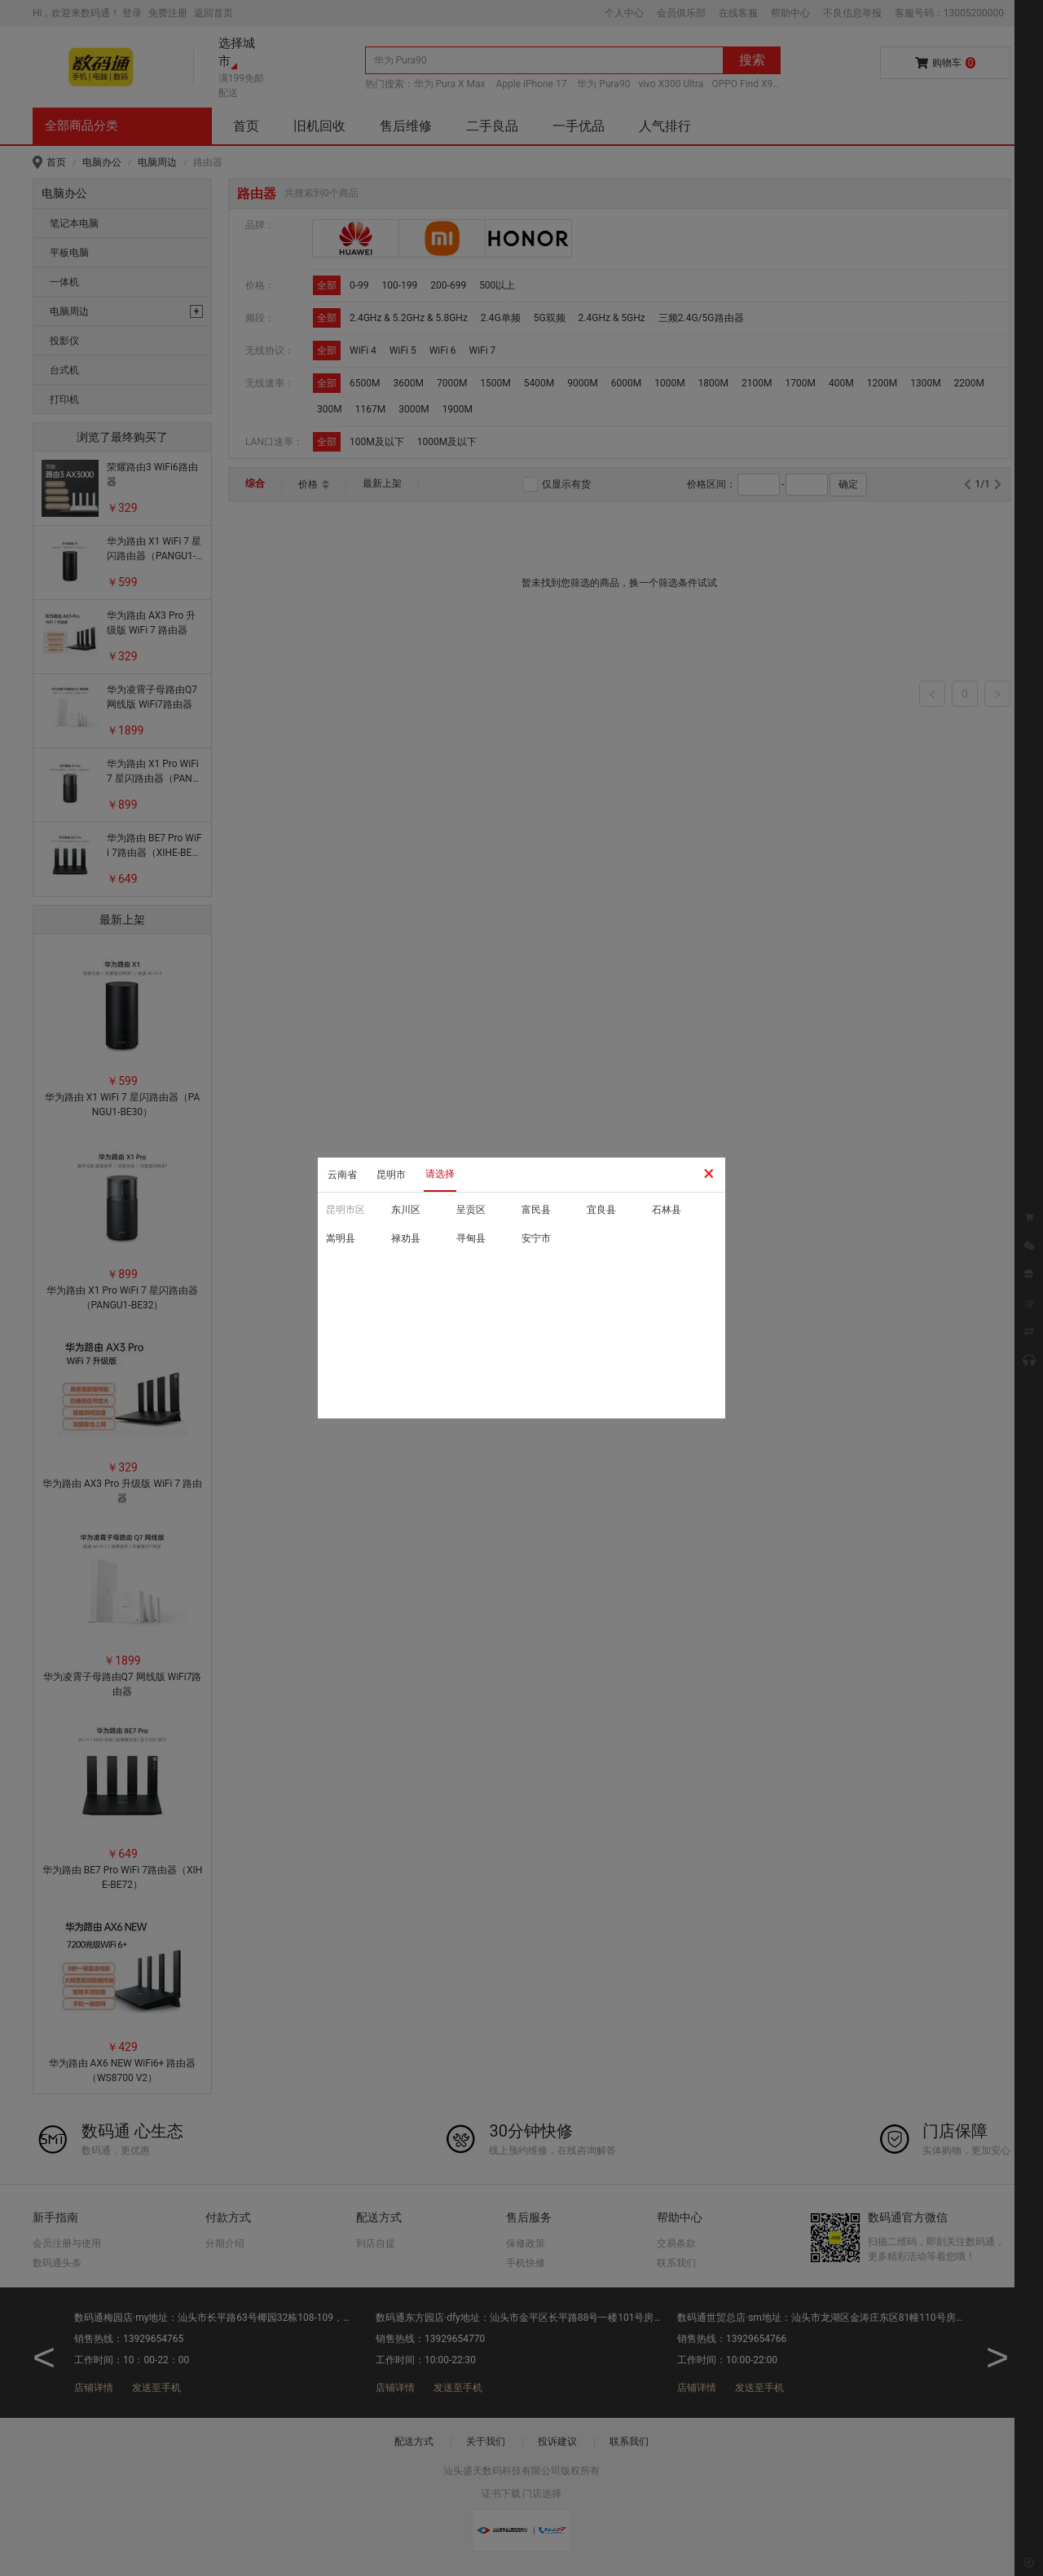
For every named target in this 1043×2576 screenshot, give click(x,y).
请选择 (440, 1174)
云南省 (342, 1174)
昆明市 (391, 1174)
